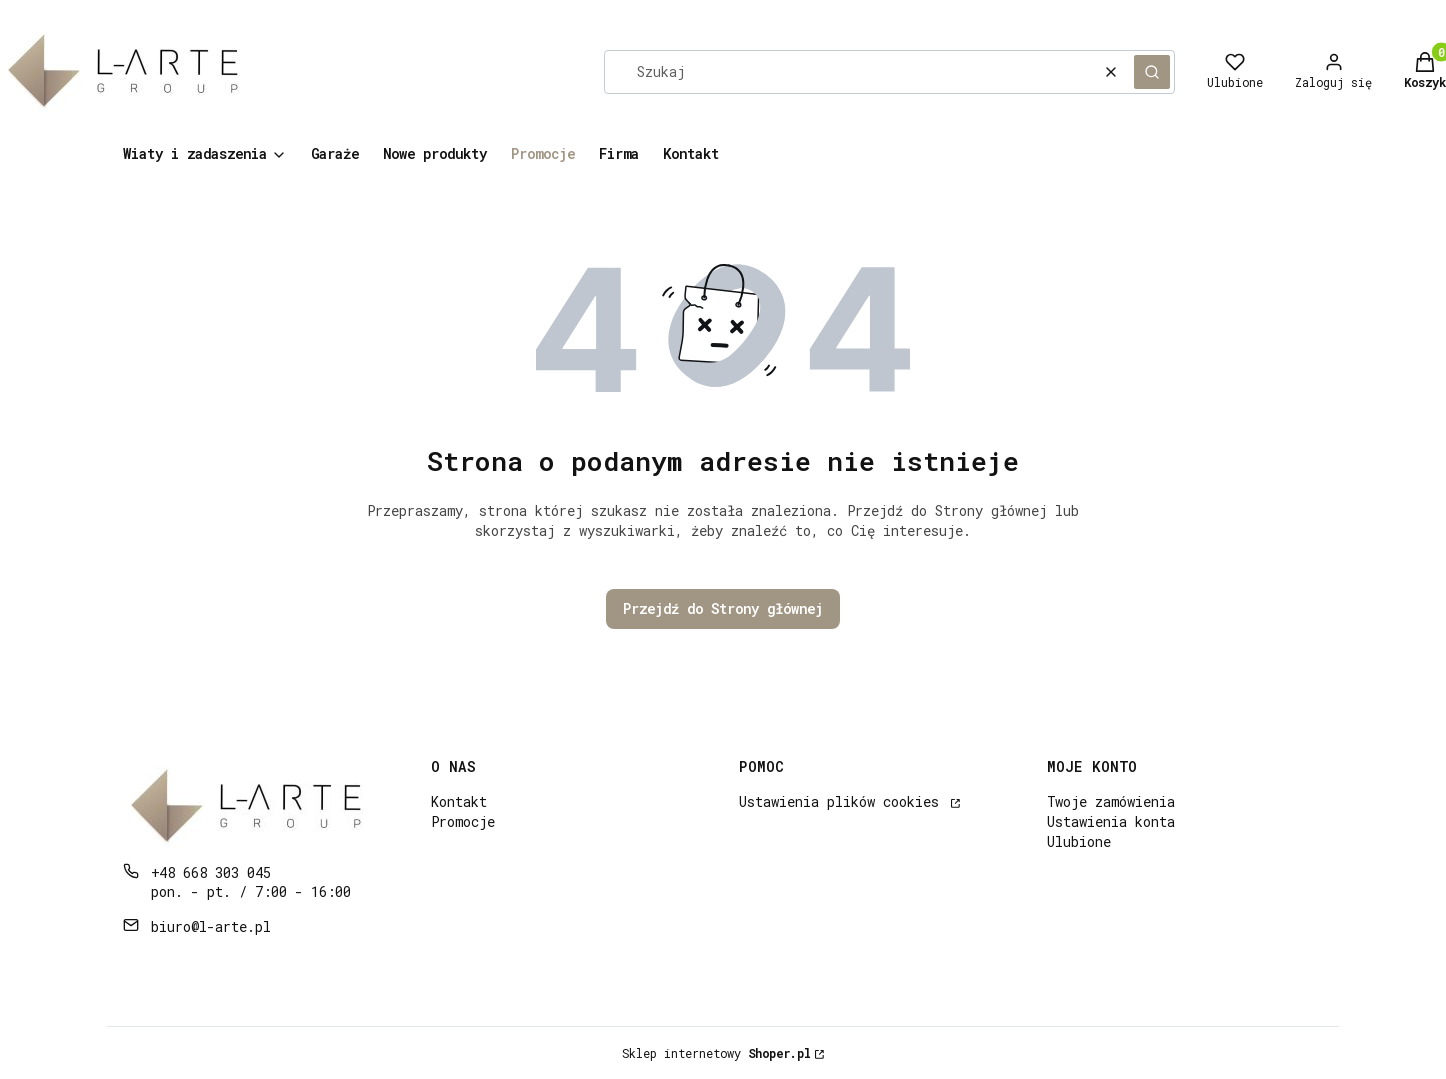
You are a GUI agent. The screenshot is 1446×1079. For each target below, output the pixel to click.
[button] (1152, 72)
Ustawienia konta (1111, 821)
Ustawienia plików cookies (843, 801)
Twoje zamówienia (1111, 801)
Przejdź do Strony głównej (723, 608)
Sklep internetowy (716, 1053)
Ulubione (1079, 841)
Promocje (463, 821)
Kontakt (459, 801)
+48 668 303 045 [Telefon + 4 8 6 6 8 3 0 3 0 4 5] (211, 872)
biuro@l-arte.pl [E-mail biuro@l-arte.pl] (211, 926)
